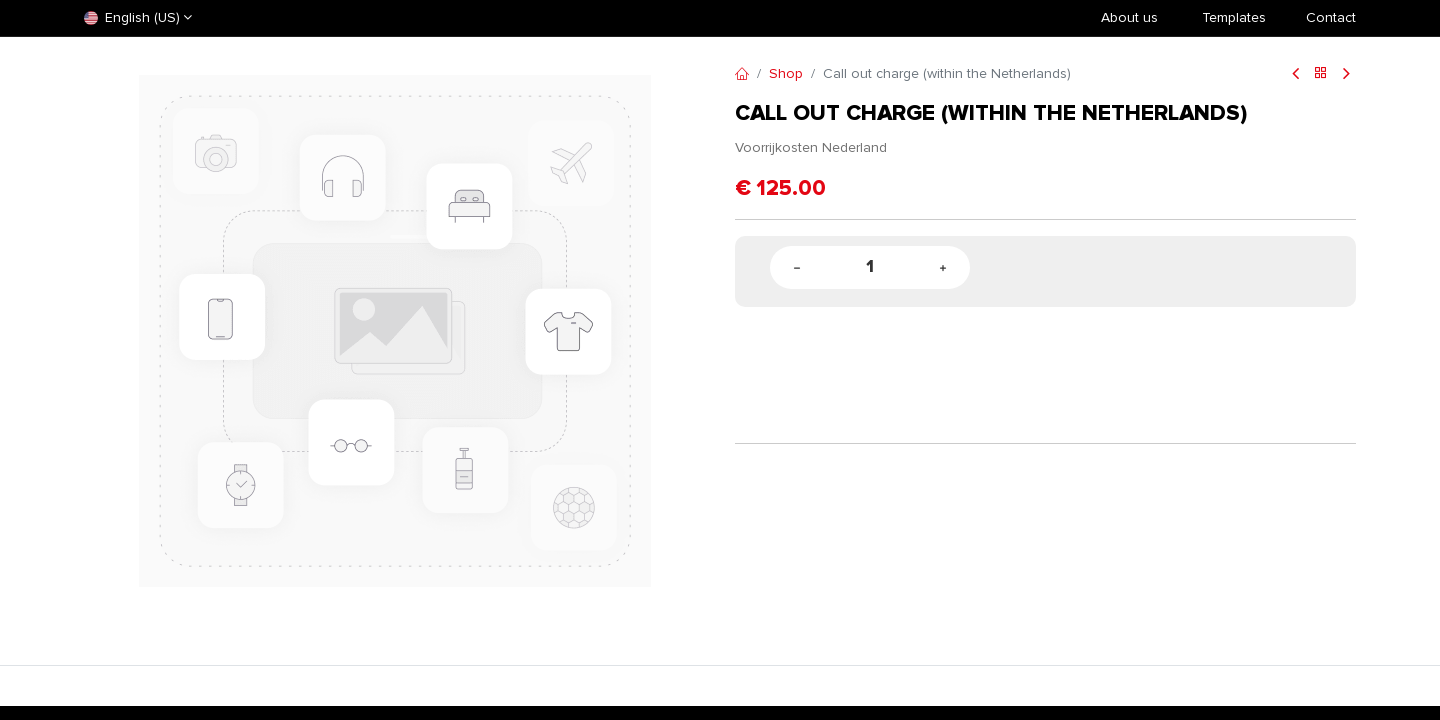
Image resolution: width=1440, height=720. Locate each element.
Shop (786, 73)
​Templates (1234, 17)
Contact (1331, 17)
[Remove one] (797, 267)
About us (1129, 17)
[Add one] (943, 267)
